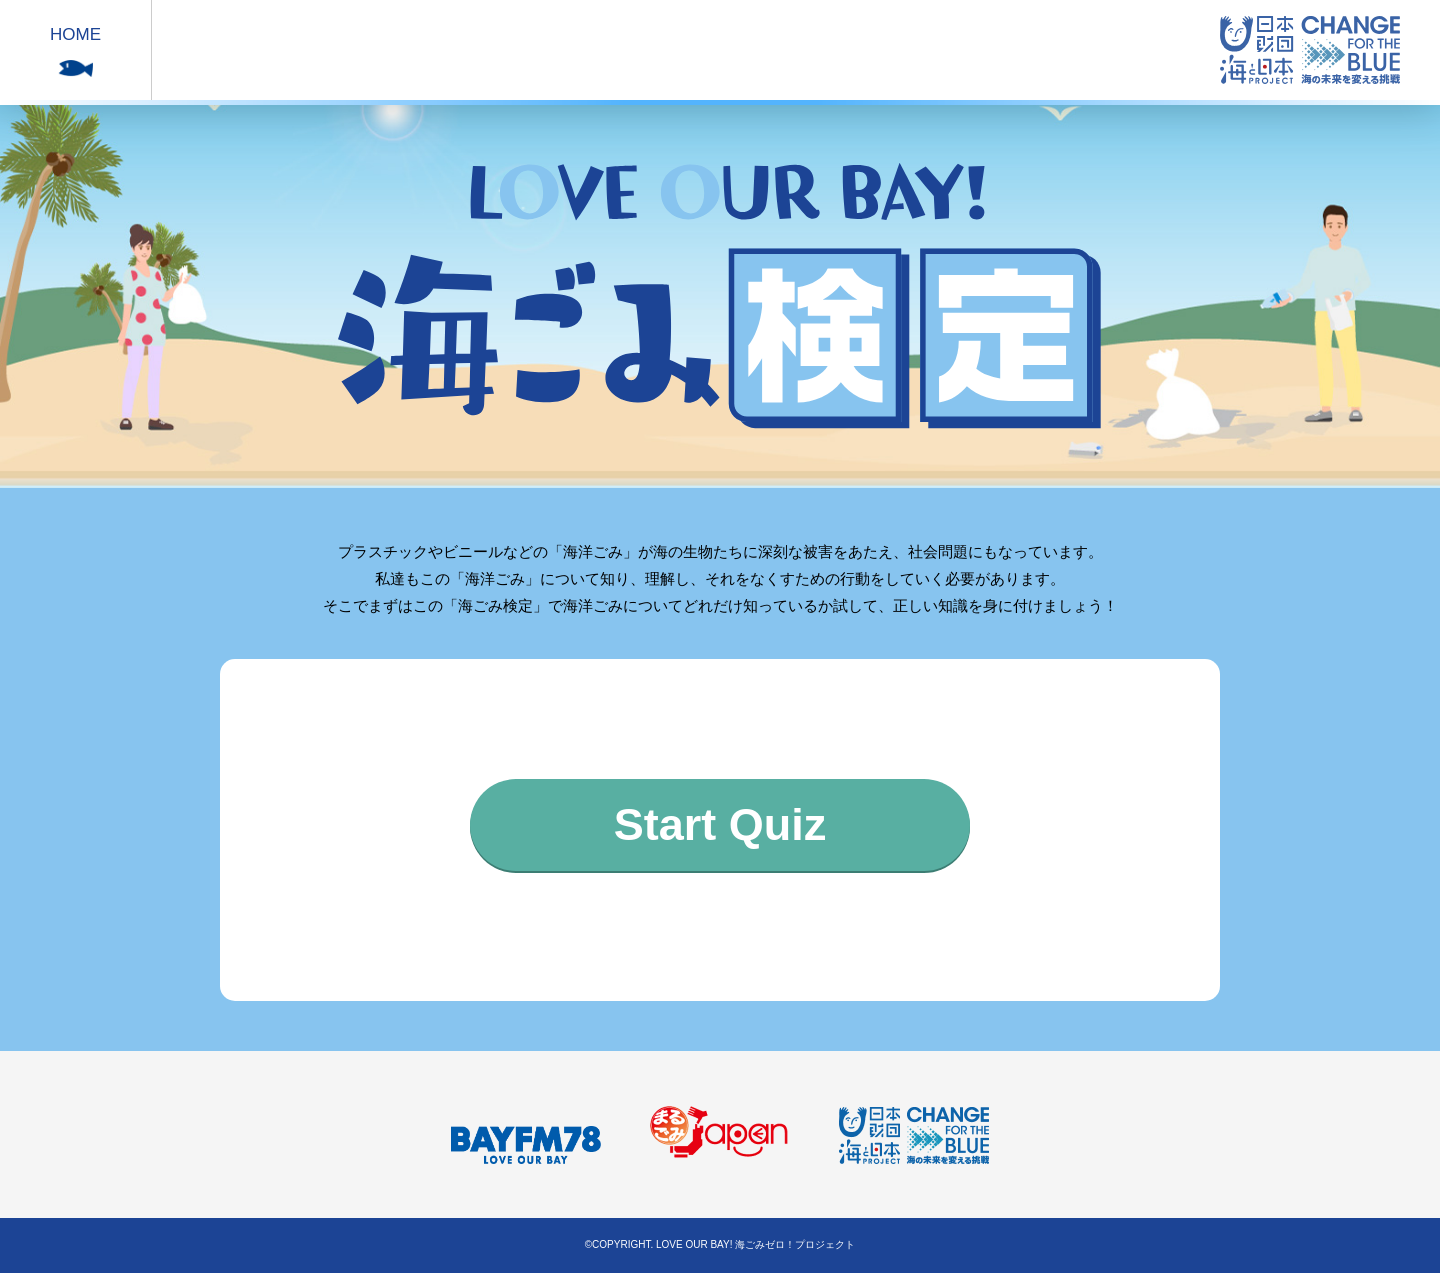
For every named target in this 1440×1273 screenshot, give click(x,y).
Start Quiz (720, 824)
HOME (75, 34)
